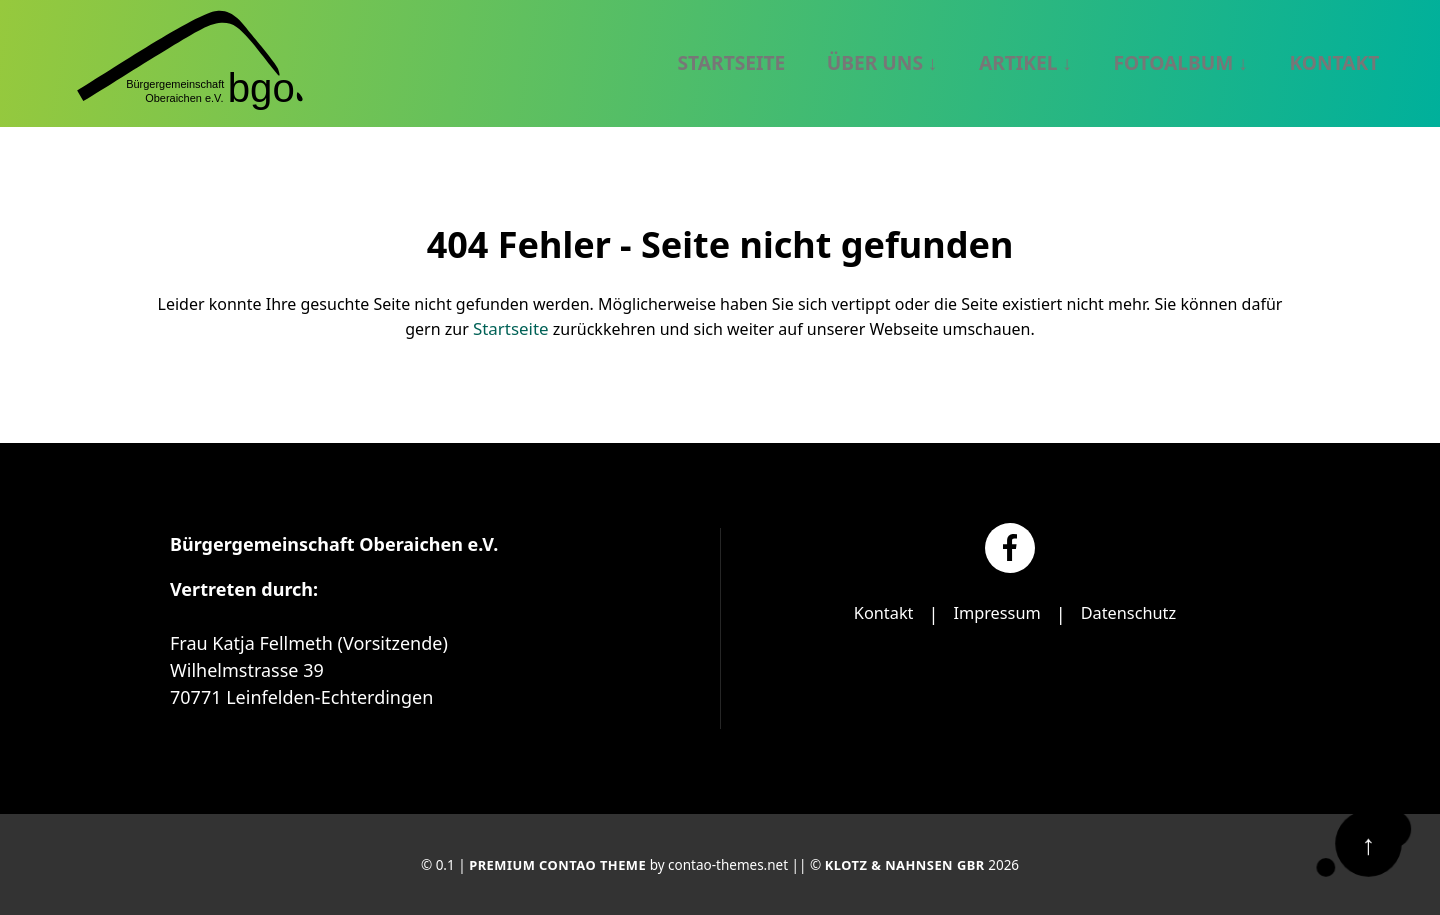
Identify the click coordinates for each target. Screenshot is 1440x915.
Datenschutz (1135, 612)
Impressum (995, 612)
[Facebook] (1010, 546)
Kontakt (874, 612)
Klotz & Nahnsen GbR (908, 864)
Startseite (511, 328)
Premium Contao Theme (553, 864)
